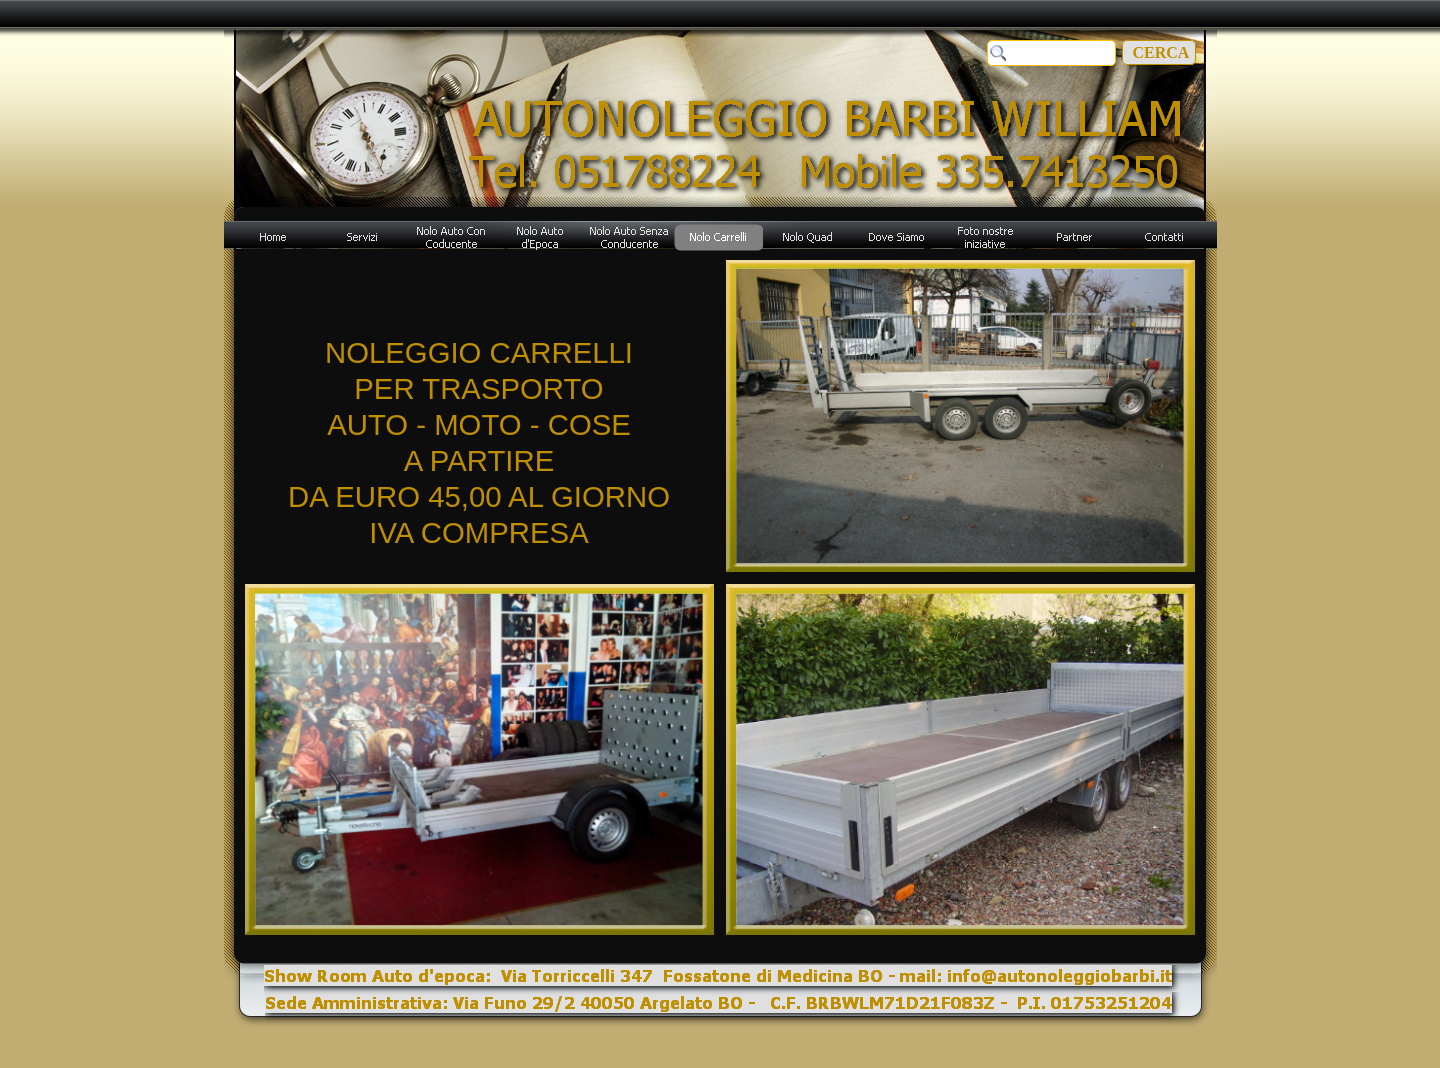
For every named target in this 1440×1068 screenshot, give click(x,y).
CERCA (1159, 52)
